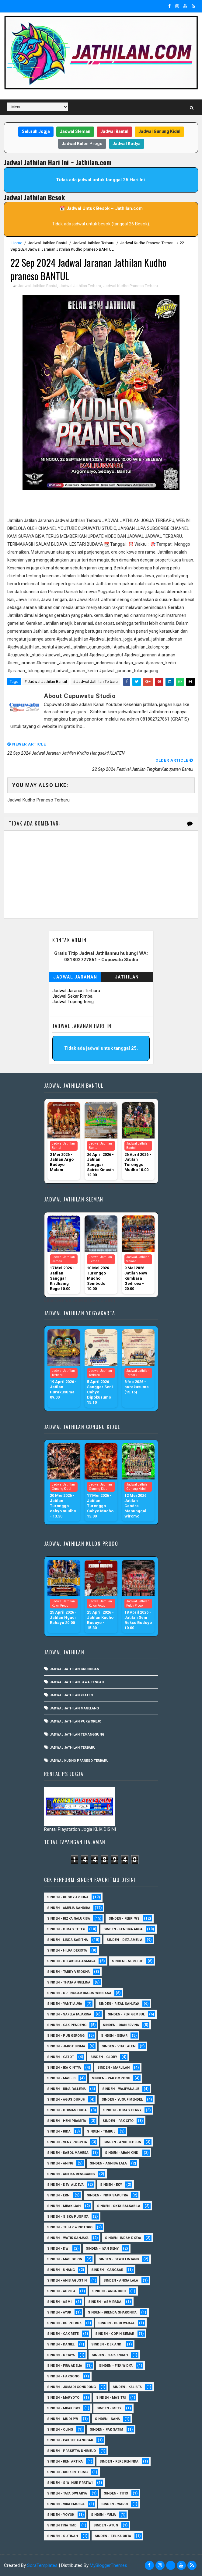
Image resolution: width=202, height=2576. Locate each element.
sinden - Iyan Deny (102, 2249)
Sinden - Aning (60, 2163)
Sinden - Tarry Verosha (68, 1972)
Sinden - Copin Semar (114, 2334)
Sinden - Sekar (114, 2036)
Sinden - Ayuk (59, 2312)
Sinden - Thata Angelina (68, 1982)
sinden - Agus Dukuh (66, 2099)
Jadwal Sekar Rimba (72, 996)
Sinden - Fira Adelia (64, 2366)
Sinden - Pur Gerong (66, 2036)
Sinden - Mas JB (61, 2078)
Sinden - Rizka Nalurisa (68, 1919)
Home (17, 243)
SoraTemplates (42, 2565)
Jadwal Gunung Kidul (159, 131)
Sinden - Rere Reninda (118, 2461)
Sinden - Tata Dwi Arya (67, 2493)
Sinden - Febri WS (124, 1919)
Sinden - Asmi (59, 2302)
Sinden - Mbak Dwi (63, 2408)
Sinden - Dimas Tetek (66, 1929)
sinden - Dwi (58, 2249)
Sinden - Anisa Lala (120, 2280)
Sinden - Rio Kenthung (67, 2472)
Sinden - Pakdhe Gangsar (70, 2440)
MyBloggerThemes (108, 2565)
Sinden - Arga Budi (109, 2291)
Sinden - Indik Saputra (107, 2195)
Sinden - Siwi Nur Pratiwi (69, 2483)
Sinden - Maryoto (63, 2398)
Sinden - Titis (116, 2493)
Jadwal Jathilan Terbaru (93, 243)
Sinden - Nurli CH (127, 1961)
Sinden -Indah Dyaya (123, 2238)
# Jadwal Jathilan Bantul (45, 681)
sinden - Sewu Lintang (119, 2259)
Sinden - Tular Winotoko (69, 2227)
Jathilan (127, 977)
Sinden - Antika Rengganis (71, 2174)
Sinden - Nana (107, 2419)
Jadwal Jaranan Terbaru (76, 990)
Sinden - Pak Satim (106, 2430)
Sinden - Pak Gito (118, 2121)
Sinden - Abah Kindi (122, 2153)
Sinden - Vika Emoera (66, 2504)
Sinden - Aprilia (61, 2291)
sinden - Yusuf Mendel (122, 2099)
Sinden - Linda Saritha (67, 1940)
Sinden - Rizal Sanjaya (119, 2004)
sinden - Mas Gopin (64, 2259)
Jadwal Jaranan (75, 977)
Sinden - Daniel (61, 2344)
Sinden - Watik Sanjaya (68, 2238)
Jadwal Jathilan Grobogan (74, 1669)
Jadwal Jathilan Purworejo (75, 1721)
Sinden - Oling (60, 2430)
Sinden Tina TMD (62, 2525)
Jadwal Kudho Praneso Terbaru (147, 243)
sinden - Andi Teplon (122, 2142)
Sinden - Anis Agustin (67, 2280)
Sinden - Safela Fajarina (69, 2014)
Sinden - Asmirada (104, 2302)
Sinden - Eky (111, 2185)
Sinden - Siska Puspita (68, 2217)
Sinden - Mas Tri (111, 2398)
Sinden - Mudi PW (62, 2419)
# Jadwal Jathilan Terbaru (95, 681)
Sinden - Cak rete (62, 2334)
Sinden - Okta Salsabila (118, 2206)
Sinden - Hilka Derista (67, 1950)
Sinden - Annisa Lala (108, 2163)
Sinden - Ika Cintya (64, 2068)
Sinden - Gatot (60, 2057)
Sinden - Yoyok (60, 2515)
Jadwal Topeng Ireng (73, 1001)
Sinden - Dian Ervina (121, 2025)
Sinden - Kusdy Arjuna (68, 1897)
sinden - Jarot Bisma (66, 2046)
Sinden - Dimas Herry (122, 2110)
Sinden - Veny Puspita (67, 2142)
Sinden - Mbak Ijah (64, 2206)
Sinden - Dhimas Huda (67, 2110)
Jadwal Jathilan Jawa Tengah (77, 1682)
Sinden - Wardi (114, 2504)
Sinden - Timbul (101, 2131)
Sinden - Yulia (103, 2515)
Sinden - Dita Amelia (124, 1940)
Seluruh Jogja (36, 131)
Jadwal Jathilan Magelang (74, 1708)
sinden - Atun (105, 2525)
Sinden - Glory (103, 2057)
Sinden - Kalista (127, 2387)
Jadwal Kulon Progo (82, 143)
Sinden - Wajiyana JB (120, 2089)
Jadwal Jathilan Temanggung (77, 1734)
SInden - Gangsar (107, 2270)
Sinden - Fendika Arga (123, 1929)
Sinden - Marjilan (113, 2068)
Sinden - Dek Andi (106, 2344)
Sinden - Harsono (63, 2376)
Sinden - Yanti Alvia (64, 2004)
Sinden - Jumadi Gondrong (71, 2387)
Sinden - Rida (59, 2131)
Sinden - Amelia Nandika (68, 1908)
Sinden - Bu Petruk (64, 2323)
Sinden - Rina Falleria (66, 2089)
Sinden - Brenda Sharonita (112, 2312)
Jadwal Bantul (114, 131)
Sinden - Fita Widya (116, 2366)
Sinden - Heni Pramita (66, 2121)
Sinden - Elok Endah (110, 2355)
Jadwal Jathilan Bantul (47, 243)
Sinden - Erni (58, 2195)
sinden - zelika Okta (113, 2536)
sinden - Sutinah (62, 2536)
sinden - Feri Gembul (126, 2014)
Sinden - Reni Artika (65, 2461)
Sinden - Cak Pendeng (66, 2025)
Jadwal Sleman (75, 131)
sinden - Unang (61, 2270)
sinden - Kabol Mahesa (68, 2153)
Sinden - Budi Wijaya (116, 2323)
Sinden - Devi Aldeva (65, 2185)
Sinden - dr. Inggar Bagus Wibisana (79, 1993)
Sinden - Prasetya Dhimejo (71, 2451)
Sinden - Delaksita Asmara (71, 1961)
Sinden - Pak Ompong (111, 2078)
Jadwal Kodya (127, 143)
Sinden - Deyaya (61, 2355)
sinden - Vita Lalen (118, 2046)
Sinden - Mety (108, 2408)
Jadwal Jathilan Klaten (71, 1695)
